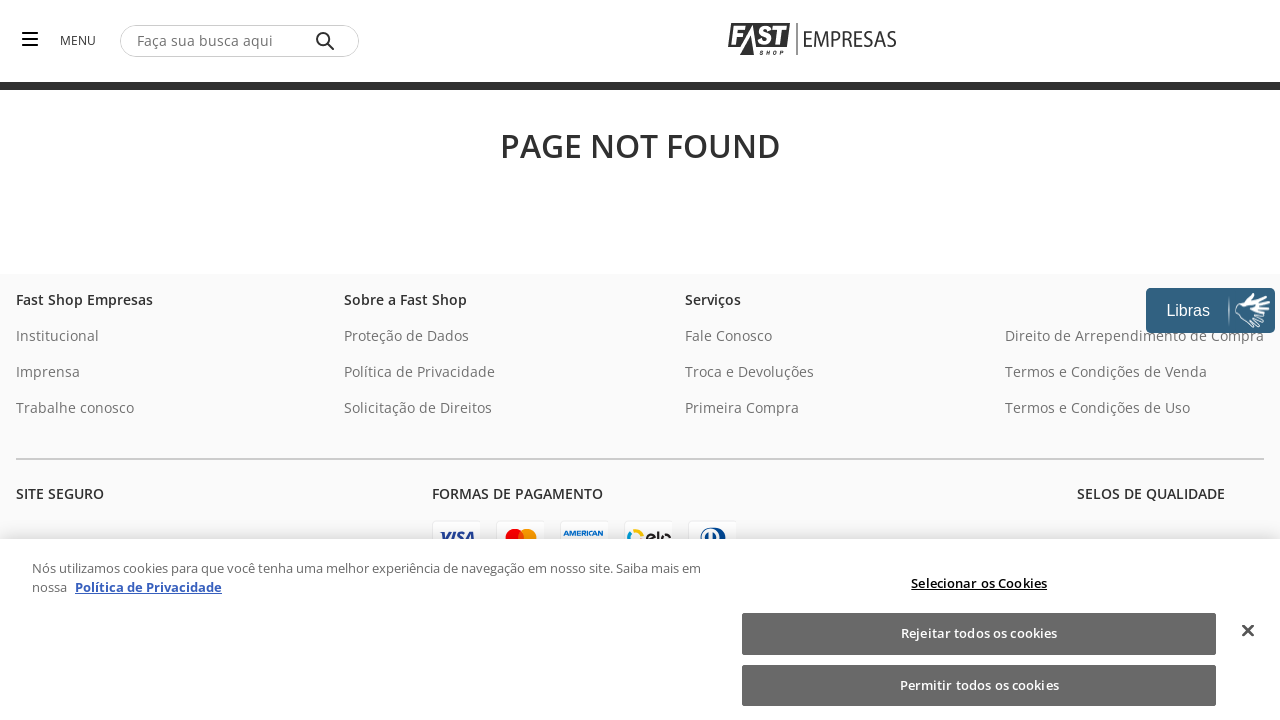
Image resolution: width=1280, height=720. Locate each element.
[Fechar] (1248, 646)
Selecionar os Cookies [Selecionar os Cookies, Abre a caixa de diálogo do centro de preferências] (979, 599)
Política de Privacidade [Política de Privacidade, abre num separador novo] (148, 604)
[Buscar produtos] (329, 41)
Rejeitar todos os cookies (979, 650)
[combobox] (239, 41)
